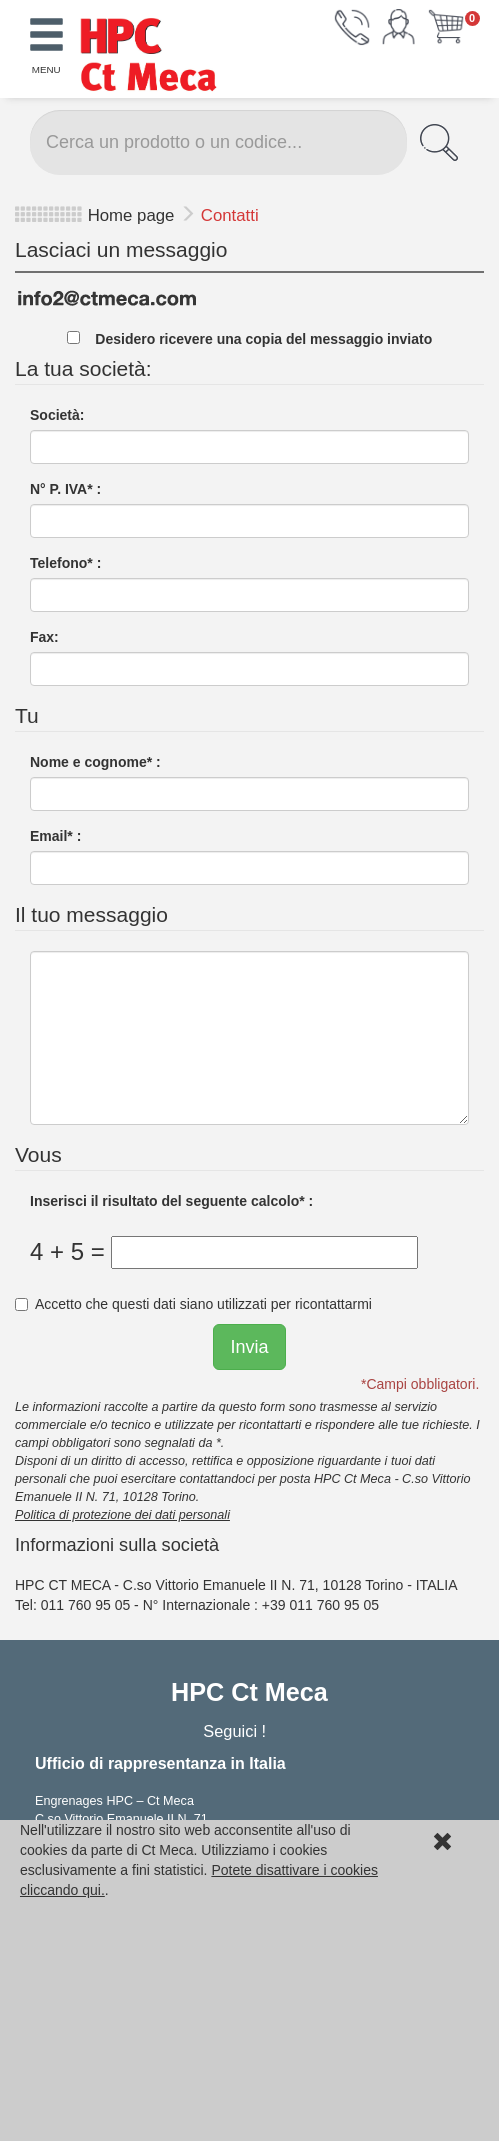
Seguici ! (236, 1731)
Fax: (44, 637)
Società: (57, 415)
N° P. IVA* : (65, 489)
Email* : (55, 836)
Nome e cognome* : (95, 762)
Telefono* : (65, 563)
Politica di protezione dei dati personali (122, 1515)
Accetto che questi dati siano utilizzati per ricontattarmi (193, 1304)
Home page (131, 215)
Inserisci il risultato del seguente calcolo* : (171, 1201)
